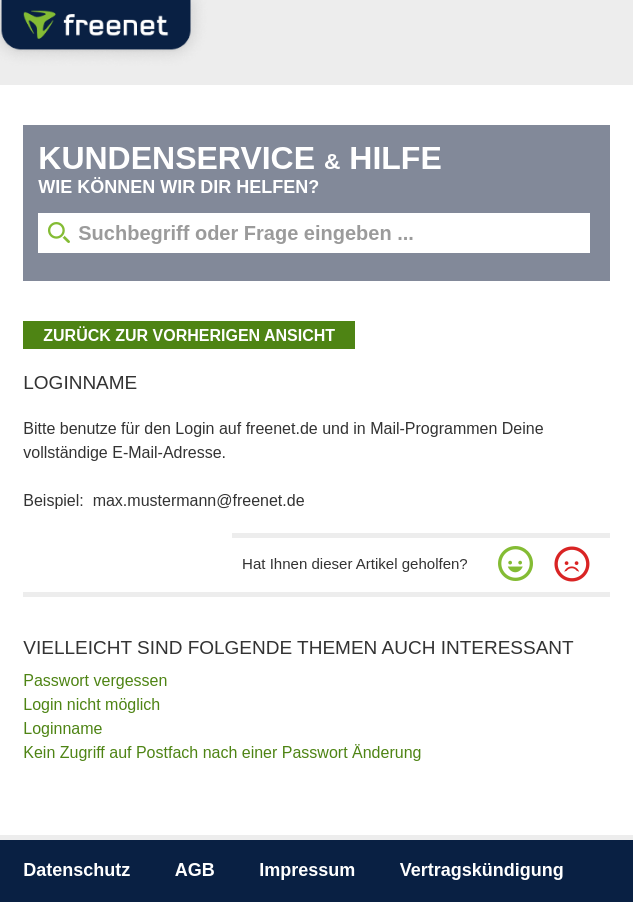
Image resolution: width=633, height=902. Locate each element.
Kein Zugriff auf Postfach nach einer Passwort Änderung (222, 752)
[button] (516, 564)
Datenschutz (76, 870)
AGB (195, 870)
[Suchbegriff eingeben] (313, 233)
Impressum (307, 870)
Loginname (62, 728)
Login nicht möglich (91, 704)
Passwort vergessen (95, 680)
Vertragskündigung (482, 870)
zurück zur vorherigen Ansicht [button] (189, 335)
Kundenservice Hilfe (239, 158)
